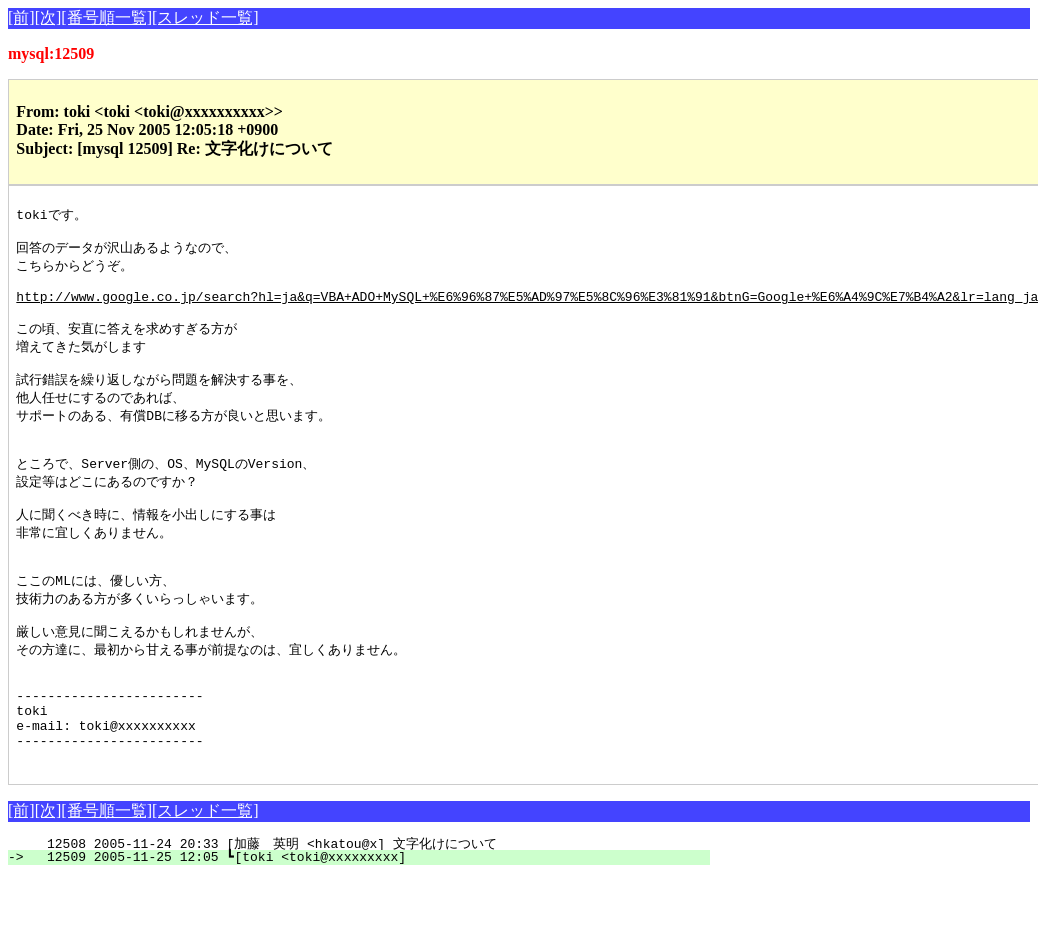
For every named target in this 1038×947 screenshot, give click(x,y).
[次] (48, 17)
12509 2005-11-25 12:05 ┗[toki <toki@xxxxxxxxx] (370, 927)
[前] (21, 17)
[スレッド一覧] (205, 17)
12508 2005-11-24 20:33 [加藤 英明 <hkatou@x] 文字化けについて (357, 914)
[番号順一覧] (106, 17)
